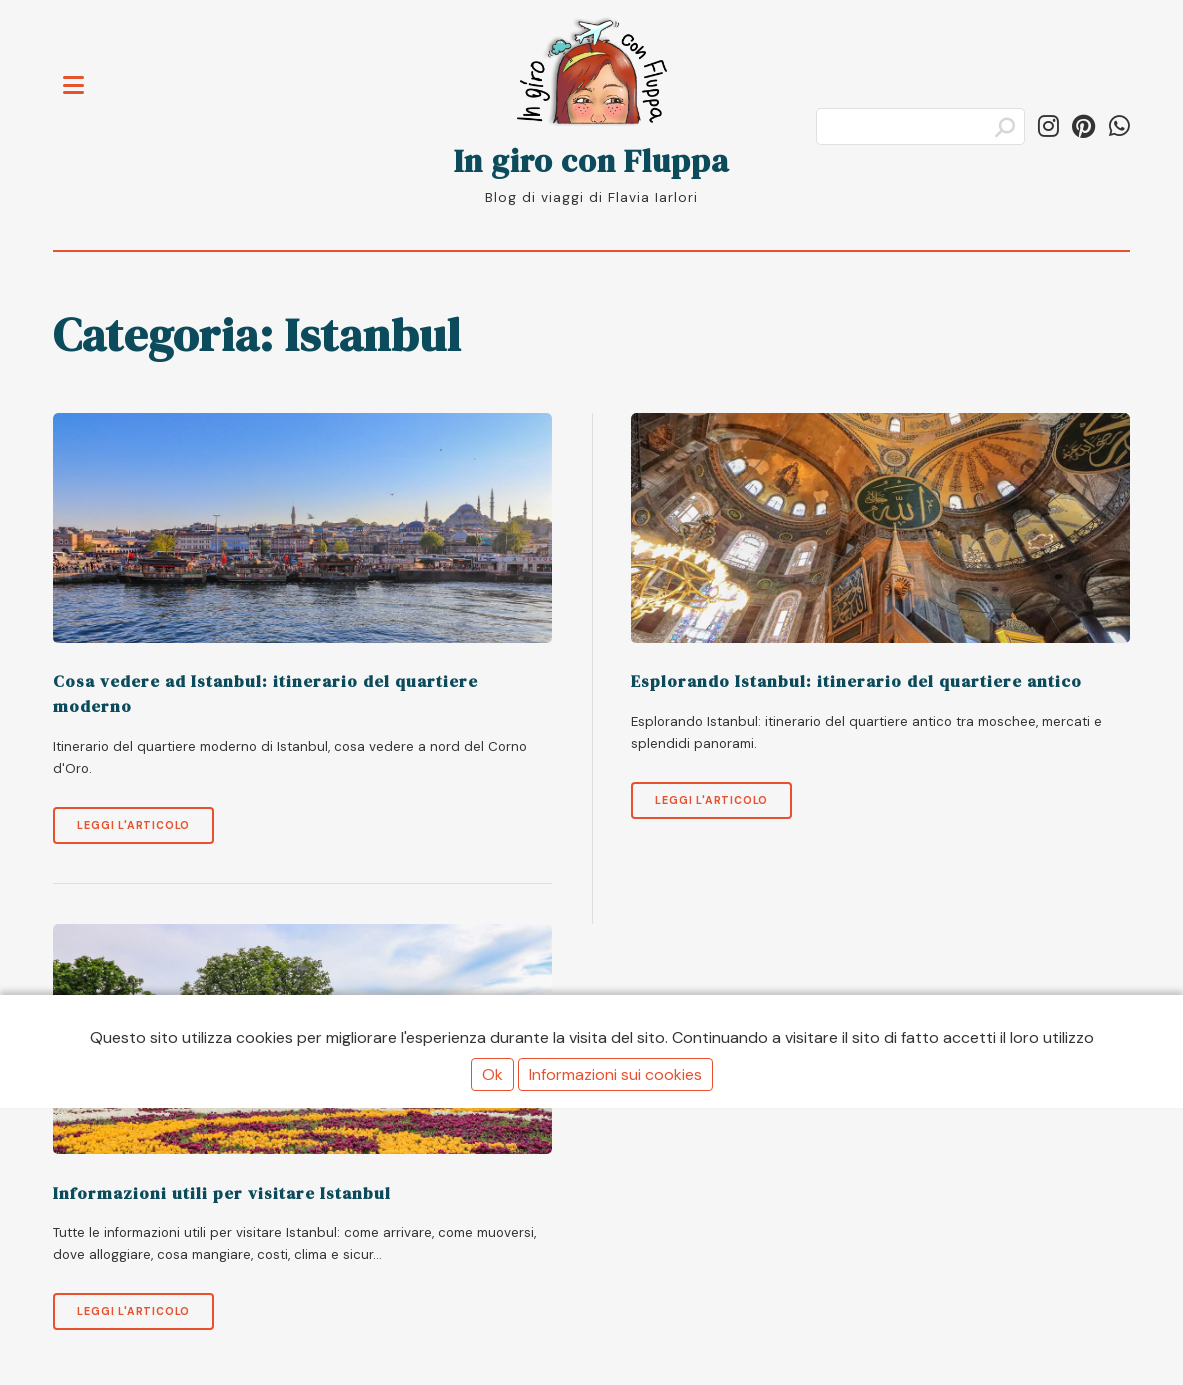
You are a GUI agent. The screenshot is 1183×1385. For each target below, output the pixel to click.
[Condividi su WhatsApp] (1119, 126)
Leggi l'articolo (133, 825)
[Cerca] (920, 126)
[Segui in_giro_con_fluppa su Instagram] (1048, 126)
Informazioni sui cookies (615, 1074)
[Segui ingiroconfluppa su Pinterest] (1083, 126)
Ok (492, 1074)
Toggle (84, 73)
